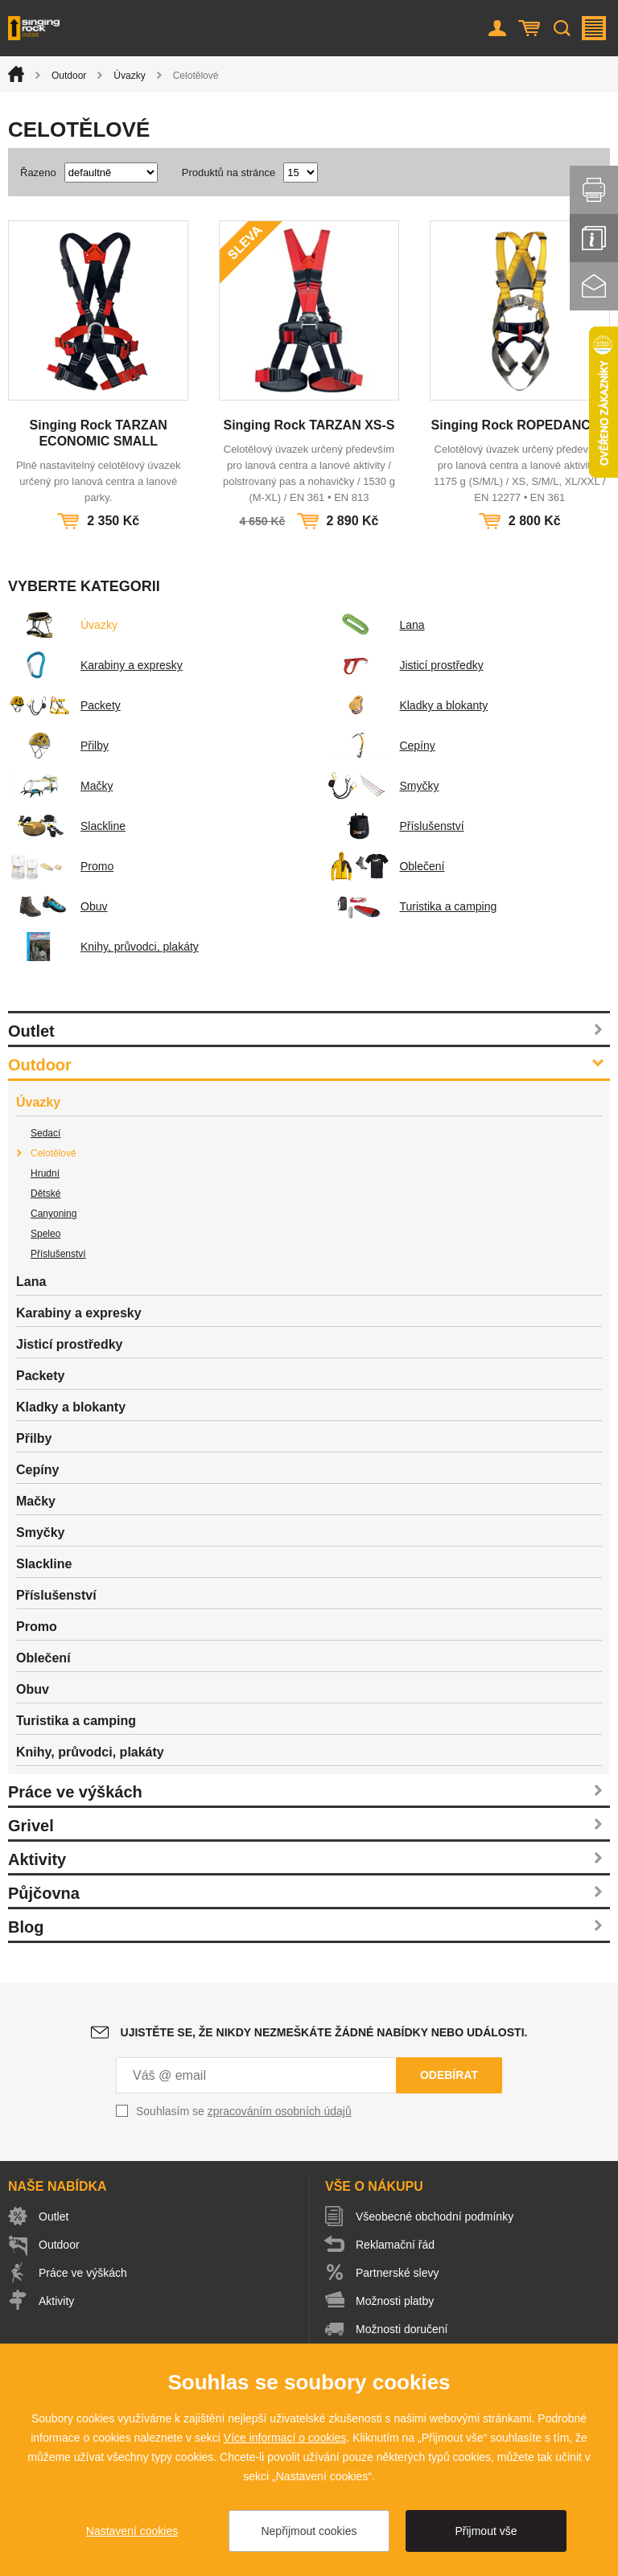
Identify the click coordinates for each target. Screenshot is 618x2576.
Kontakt (594, 286)
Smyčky (383, 785)
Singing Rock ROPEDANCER (519, 425)
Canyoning (53, 1213)
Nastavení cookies (132, 2531)
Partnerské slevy (397, 2272)
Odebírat (449, 2075)
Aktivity (37, 1859)
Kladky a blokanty (407, 705)
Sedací (45, 1133)
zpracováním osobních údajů (280, 2111)
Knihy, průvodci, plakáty (103, 946)
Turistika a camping (411, 906)
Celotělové (53, 1153)
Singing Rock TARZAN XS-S (308, 425)
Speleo (45, 1233)
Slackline (67, 825)
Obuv (57, 906)
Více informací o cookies (285, 2437)
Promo (60, 866)
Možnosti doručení (401, 2329)
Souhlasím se (244, 2111)
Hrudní (45, 1173)
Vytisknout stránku (594, 190)
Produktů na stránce (228, 172)
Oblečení (385, 866)
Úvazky (129, 75)
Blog (25, 1927)
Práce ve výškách (75, 1792)
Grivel (31, 1825)
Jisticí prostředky (405, 665)
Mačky (60, 785)
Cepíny (381, 745)
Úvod (16, 74)
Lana (375, 624)
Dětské (45, 1193)
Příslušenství (395, 825)
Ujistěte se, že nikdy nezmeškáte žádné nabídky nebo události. (324, 2032)
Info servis (594, 238)
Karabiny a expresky (95, 665)
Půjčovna (44, 1893)
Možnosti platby (395, 2301)
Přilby (58, 745)
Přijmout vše (486, 2531)
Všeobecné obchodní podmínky (434, 2216)
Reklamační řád (395, 2244)
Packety (64, 705)
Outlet (31, 1031)
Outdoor (69, 75)
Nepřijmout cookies (308, 2531)
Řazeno (38, 172)
